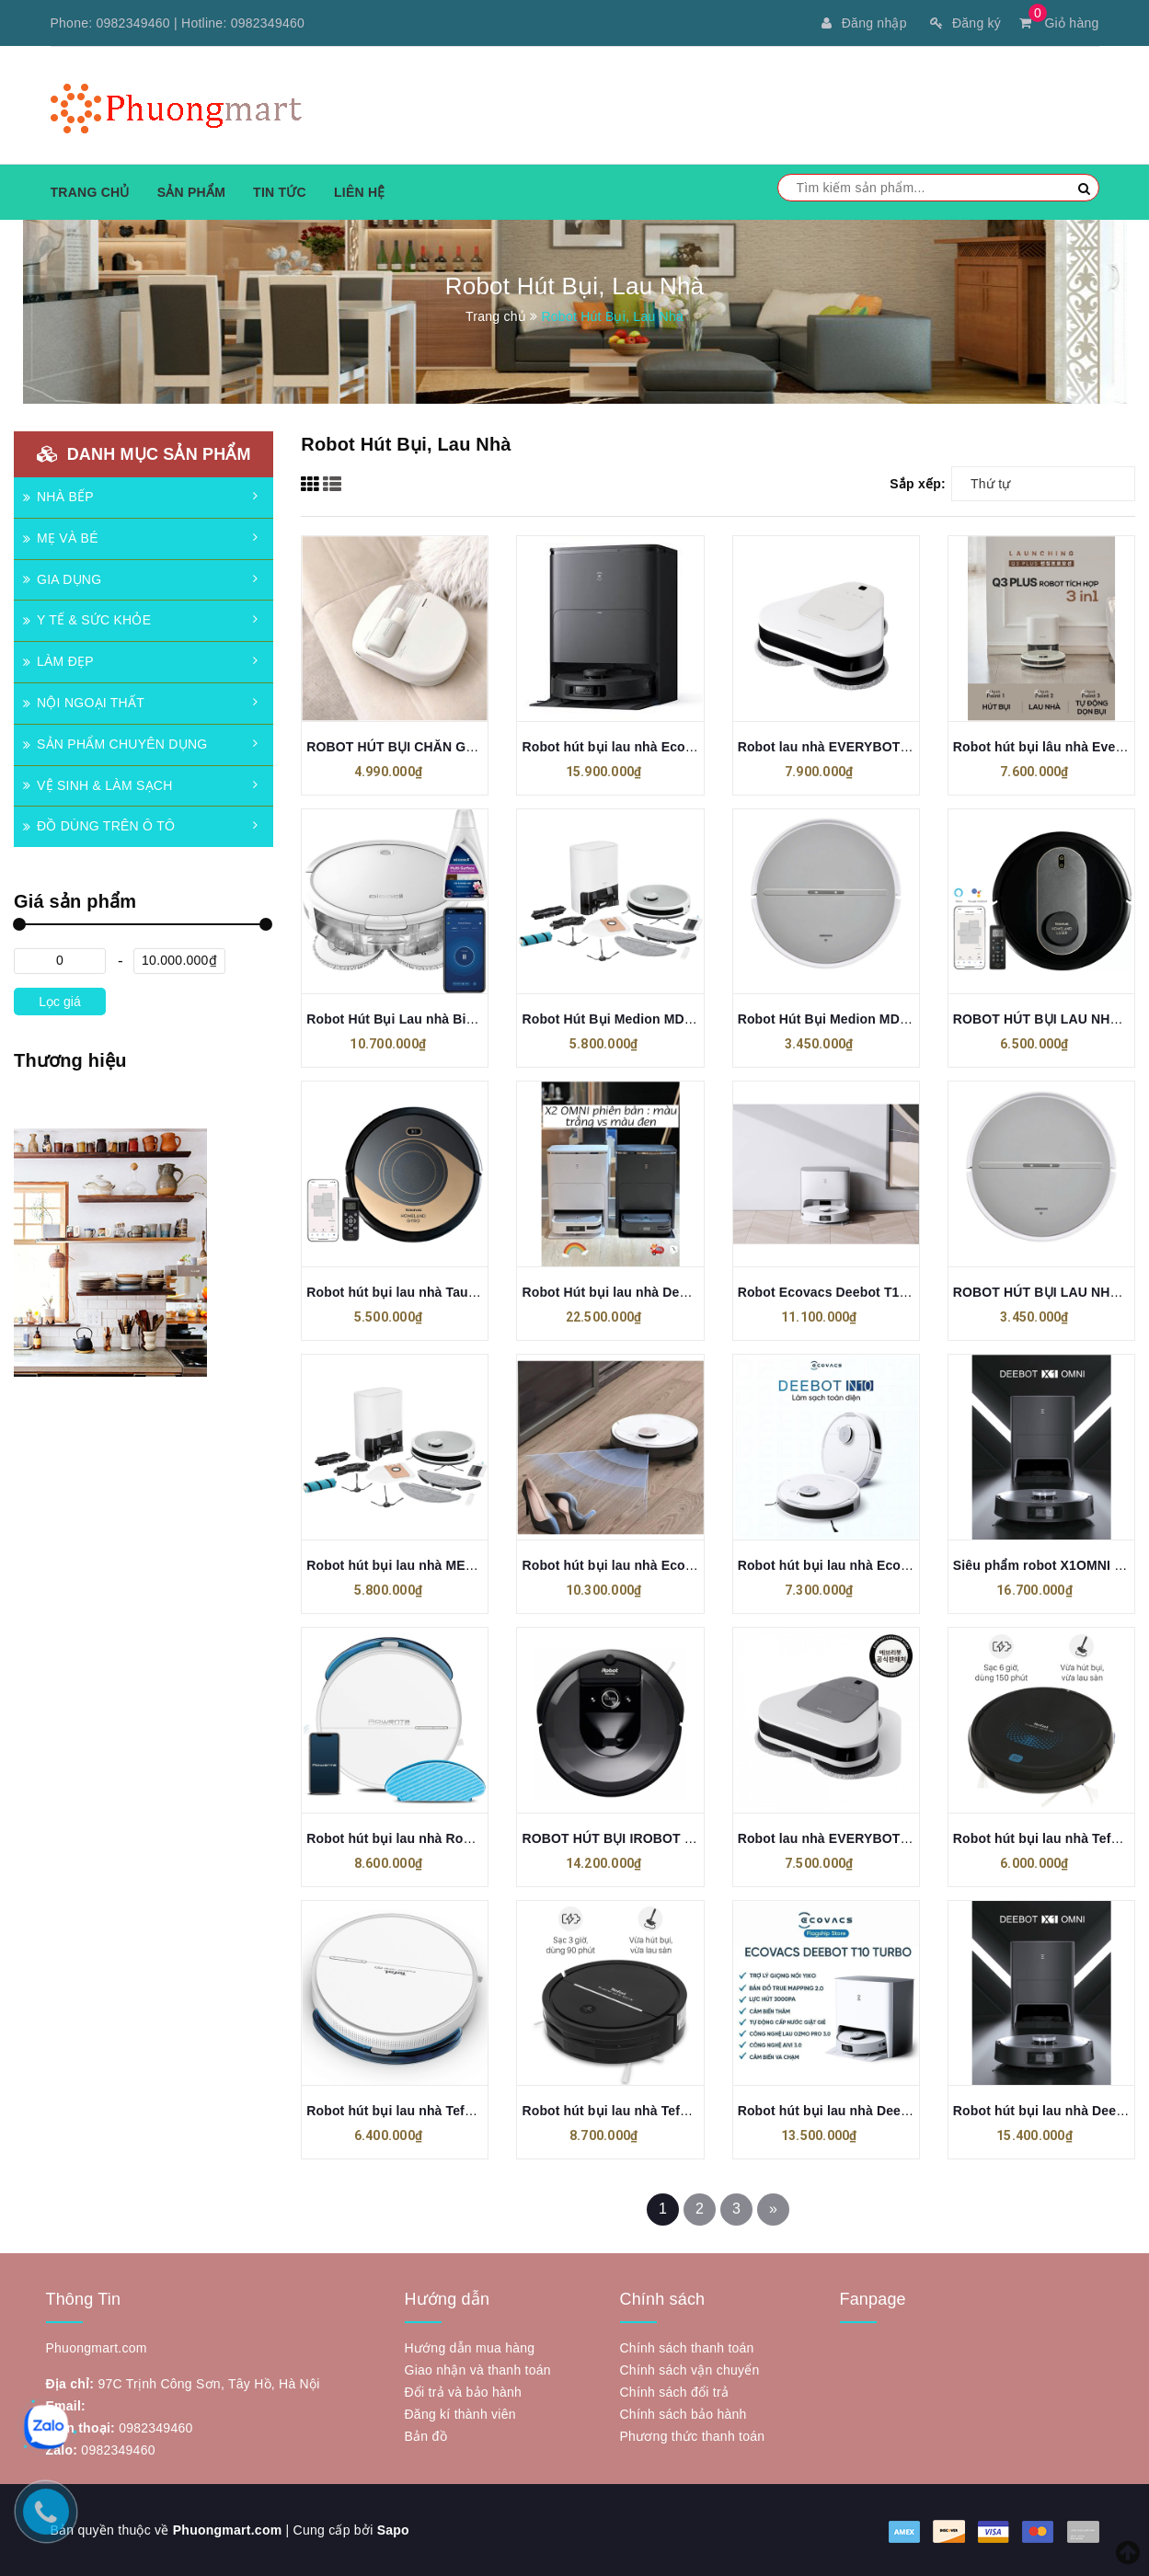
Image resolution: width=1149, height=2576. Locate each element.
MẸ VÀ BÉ (60, 538)
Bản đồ (426, 2436)
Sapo (393, 2530)
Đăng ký (965, 23)
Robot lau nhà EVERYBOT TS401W (846, 746)
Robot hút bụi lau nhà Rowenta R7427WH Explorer (463, 1838)
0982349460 (133, 23)
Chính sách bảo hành (683, 2414)
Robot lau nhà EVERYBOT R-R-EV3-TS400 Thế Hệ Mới (906, 1838)
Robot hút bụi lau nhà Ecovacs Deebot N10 (872, 1565)
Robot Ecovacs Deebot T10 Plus (838, 1292)
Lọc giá (59, 1001)
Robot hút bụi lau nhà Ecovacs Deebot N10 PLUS (675, 1565)
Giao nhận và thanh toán (478, 2370)
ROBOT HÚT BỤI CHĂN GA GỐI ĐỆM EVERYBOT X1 (467, 746)
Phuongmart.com (227, 2530)
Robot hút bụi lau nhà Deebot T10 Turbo (863, 2110)
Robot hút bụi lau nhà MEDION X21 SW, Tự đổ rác (460, 1565)
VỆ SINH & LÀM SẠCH (98, 785)
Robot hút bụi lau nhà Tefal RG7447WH (427, 2110)
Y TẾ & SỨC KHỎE (87, 620)
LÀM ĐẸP (58, 661)
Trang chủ (90, 192)
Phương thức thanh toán (692, 2436)
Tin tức (279, 192)
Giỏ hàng (1058, 23)
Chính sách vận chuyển (690, 2370)
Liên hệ (359, 192)
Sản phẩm (191, 192)
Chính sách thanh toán (687, 2348)
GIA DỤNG (62, 579)
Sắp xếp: (918, 483)
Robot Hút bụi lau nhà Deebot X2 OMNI (643, 1292)
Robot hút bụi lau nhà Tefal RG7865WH (643, 2110)
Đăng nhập (864, 23)
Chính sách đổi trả (675, 2392)
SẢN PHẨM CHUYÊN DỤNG (115, 744)
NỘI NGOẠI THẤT (83, 702)
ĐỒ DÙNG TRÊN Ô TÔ (99, 826)
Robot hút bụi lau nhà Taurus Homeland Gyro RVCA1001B (487, 1292)
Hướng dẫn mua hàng (470, 2348)
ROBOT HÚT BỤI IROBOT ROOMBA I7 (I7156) (662, 1838)
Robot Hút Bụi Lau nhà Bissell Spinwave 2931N (454, 1019)
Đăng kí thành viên (460, 2414)
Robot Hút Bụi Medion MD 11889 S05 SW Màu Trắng (900, 1019)
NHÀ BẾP (58, 496)
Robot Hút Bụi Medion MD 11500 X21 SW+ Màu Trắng (687, 1019)
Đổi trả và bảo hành (464, 2392)
